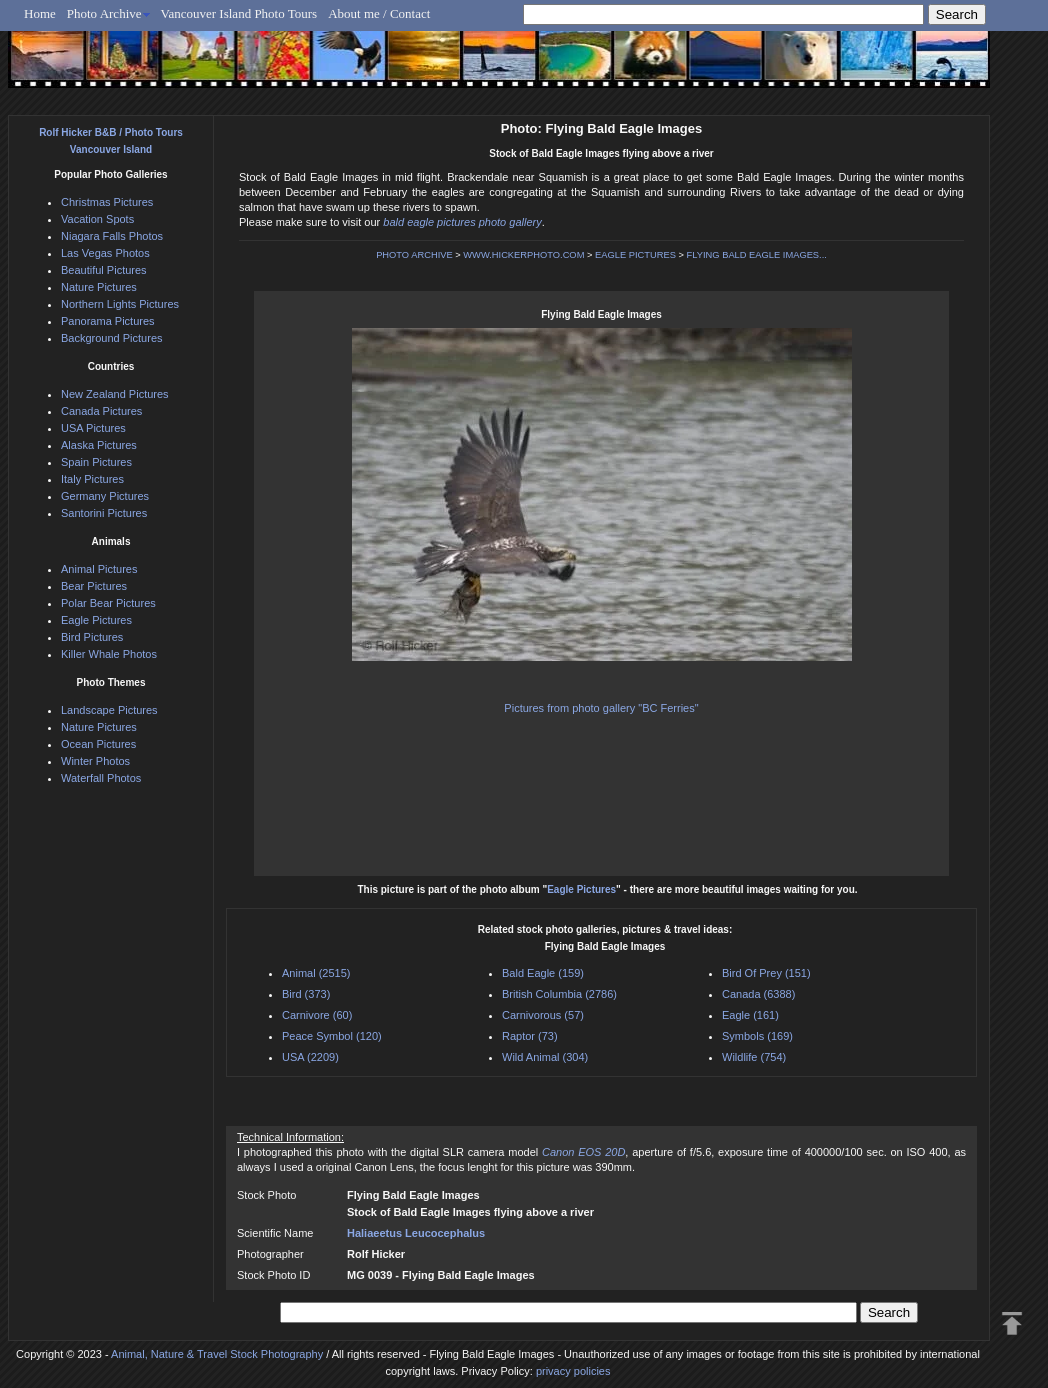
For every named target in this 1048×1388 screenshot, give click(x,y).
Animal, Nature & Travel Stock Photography (217, 1354)
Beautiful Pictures (104, 270)
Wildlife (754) (754, 1057)
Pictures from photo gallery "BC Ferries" (601, 708)
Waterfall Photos (101, 778)
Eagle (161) (750, 1015)
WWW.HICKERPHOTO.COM (523, 255)
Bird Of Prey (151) (766, 973)
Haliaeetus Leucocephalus (416, 1233)
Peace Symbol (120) (332, 1036)
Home (40, 13)
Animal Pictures (99, 569)
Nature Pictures (99, 287)
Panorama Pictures (108, 321)
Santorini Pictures (104, 513)
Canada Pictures (101, 411)
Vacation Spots (97, 219)
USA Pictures (93, 428)
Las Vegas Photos (105, 253)
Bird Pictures (92, 637)
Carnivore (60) (317, 1015)
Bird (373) (306, 994)
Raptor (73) (530, 1036)
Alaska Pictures (99, 445)
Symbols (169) (757, 1036)
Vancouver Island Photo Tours (239, 13)
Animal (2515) (316, 973)
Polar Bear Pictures (108, 603)
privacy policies (573, 1371)
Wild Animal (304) (545, 1057)
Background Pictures (112, 338)
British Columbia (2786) (559, 994)
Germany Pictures (105, 496)
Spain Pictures (96, 462)
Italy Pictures (92, 479)
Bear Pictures (94, 586)
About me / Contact (379, 13)
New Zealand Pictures (115, 394)
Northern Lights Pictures (120, 304)
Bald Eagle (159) (543, 973)
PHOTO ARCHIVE (414, 255)
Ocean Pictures (98, 744)
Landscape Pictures (109, 710)
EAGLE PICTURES (635, 255)
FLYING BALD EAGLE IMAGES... (757, 255)
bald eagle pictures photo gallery (462, 222)
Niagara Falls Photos (112, 236)
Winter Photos (95, 761)
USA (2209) (310, 1057)
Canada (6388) (758, 994)
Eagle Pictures (581, 889)
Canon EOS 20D (583, 1152)
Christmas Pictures (107, 202)
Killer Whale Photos (109, 654)
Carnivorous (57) (543, 1015)
